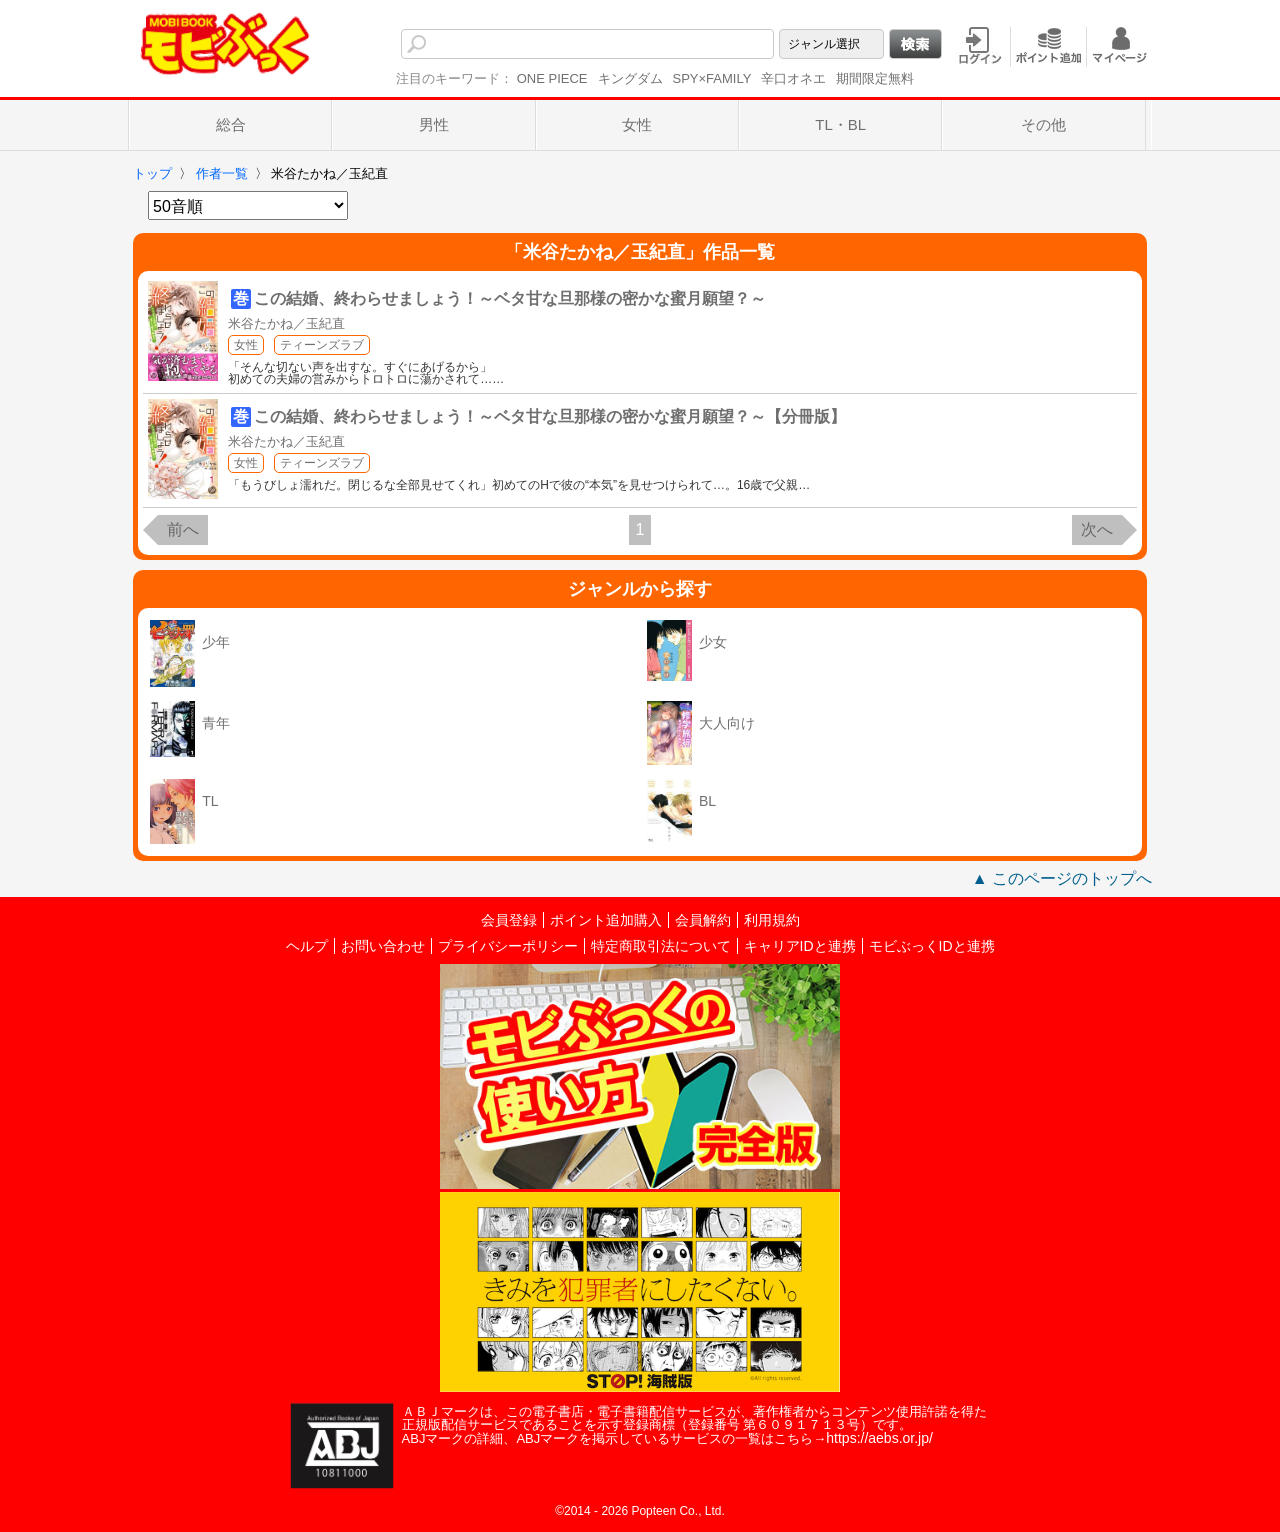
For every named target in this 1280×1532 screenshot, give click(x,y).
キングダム (630, 78)
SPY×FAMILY (712, 78)
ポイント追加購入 (606, 920)
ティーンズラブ (322, 345)
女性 (637, 124)
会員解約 (703, 920)
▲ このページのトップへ (1062, 878)
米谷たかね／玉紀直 (286, 323)
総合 (231, 124)
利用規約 (772, 920)
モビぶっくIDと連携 (932, 946)
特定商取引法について (661, 946)
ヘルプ (307, 946)
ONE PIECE (552, 78)
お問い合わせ (383, 946)
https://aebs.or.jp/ (879, 1438)
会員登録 (509, 920)
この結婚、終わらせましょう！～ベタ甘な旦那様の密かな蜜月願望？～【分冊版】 (550, 416)
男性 (434, 124)
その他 (1043, 124)
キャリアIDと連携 (800, 946)
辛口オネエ (793, 78)
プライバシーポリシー (508, 946)
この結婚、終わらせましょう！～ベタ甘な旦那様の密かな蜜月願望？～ (510, 298)
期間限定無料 (875, 78)
